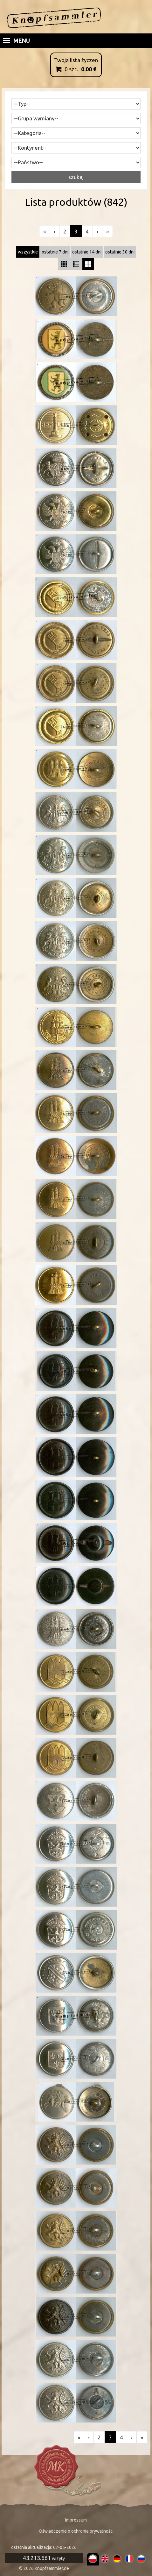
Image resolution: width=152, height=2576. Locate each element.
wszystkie (28, 251)
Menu (16, 40)
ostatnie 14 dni (86, 251)
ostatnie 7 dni (55, 251)
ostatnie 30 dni (120, 251)
